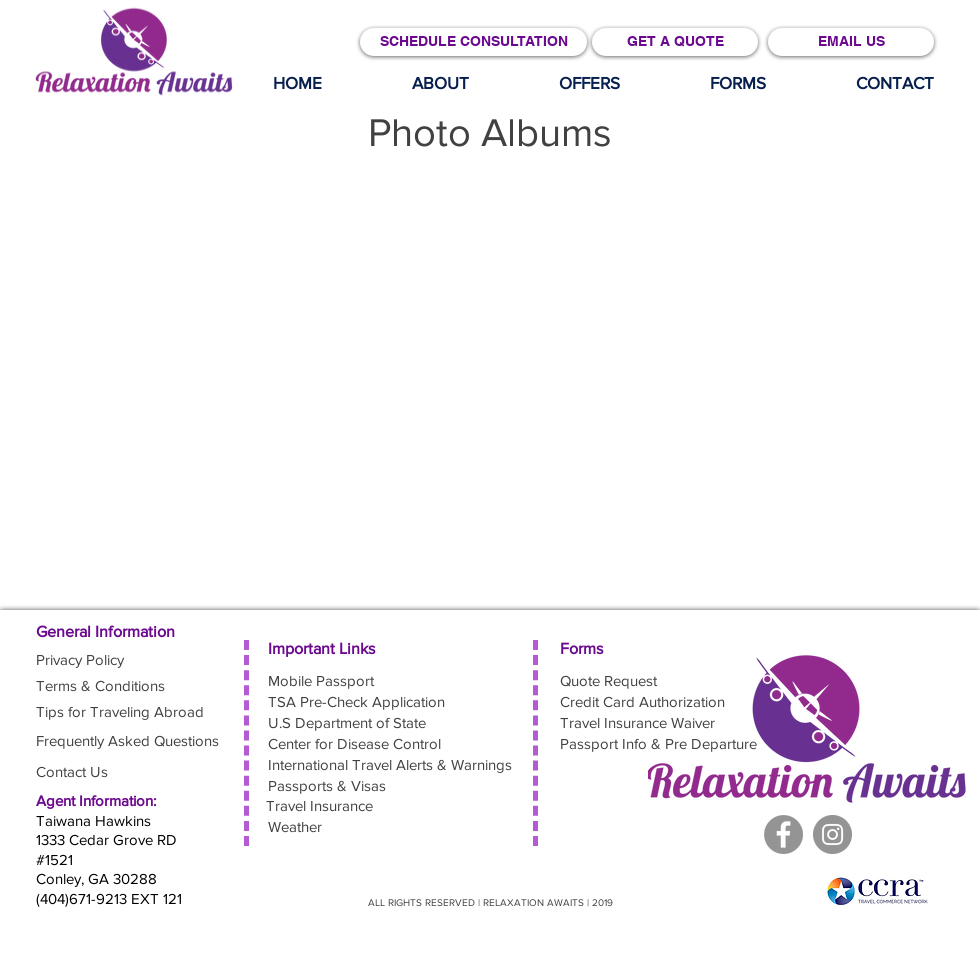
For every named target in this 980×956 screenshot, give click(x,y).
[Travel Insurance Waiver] (639, 722)
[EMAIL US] (851, 42)
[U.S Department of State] (349, 722)
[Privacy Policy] (107, 659)
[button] (589, 83)
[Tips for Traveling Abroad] (120, 711)
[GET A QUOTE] (675, 42)
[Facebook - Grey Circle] (783, 834)
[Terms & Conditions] (107, 685)
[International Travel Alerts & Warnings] (394, 764)
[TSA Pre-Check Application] (359, 701)
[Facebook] (832, 834)
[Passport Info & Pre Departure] (660, 743)
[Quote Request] (631, 680)
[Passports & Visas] (339, 785)
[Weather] (339, 826)
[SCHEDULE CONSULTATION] (473, 42)
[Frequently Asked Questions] (130, 740)
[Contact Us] (73, 771)
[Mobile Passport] (339, 680)
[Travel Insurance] (319, 805)
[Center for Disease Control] (357, 743)
